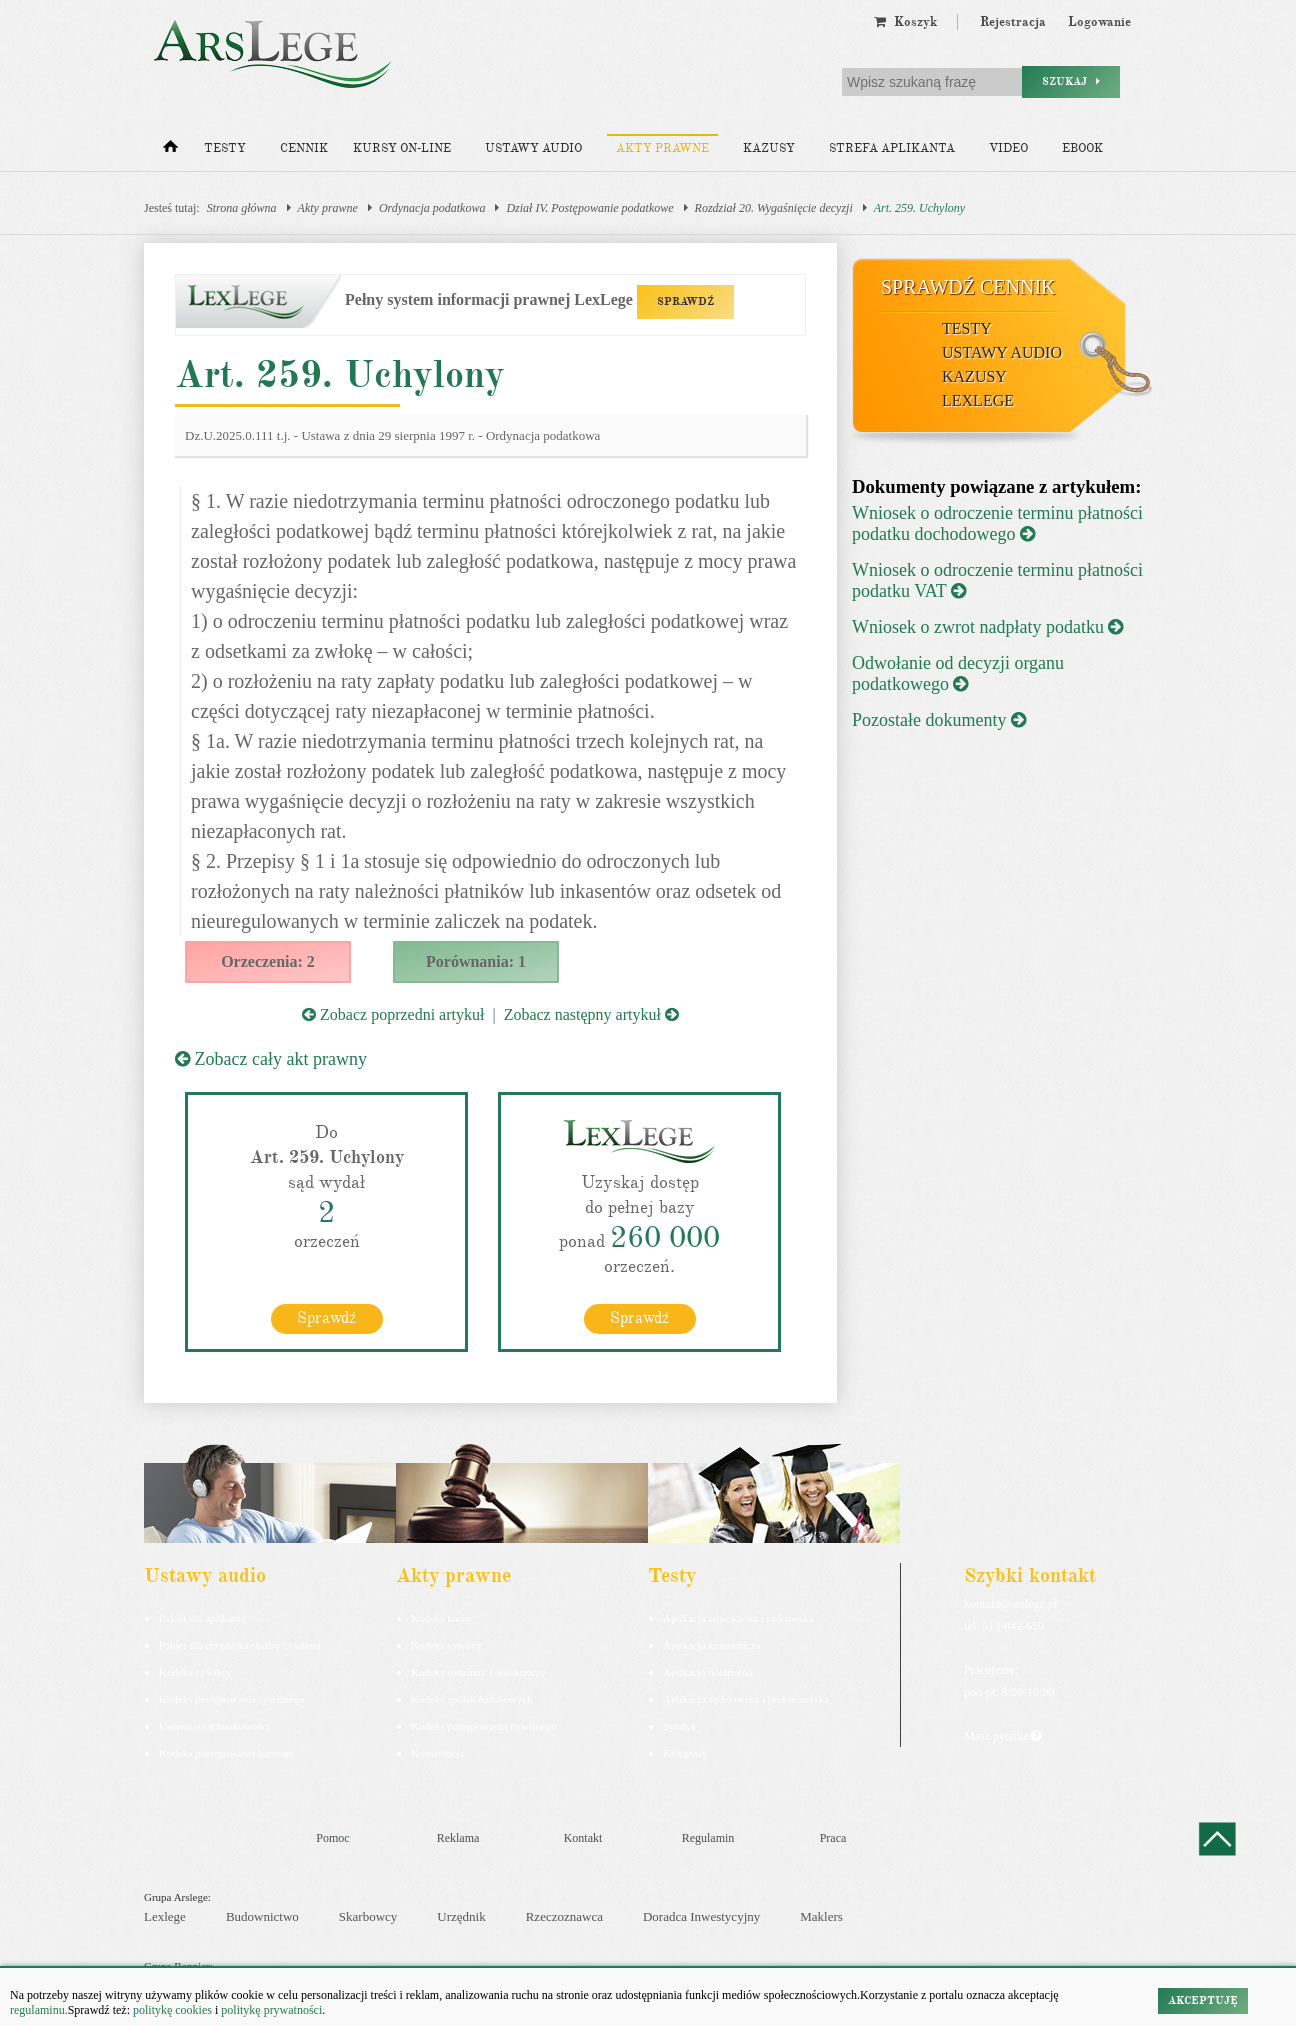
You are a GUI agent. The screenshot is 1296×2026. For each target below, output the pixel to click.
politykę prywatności (271, 2010)
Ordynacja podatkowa (432, 208)
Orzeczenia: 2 (268, 961)
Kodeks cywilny (195, 1671)
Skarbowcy (368, 1916)
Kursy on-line (402, 148)
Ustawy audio (533, 148)
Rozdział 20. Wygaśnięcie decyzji (774, 208)
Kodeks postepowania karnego (226, 1752)
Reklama (458, 1837)
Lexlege (165, 1916)
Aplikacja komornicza (711, 1644)
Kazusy (769, 148)
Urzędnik (461, 1916)
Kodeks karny (441, 1617)
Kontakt (583, 1837)
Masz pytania (1002, 1735)
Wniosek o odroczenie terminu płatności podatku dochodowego (997, 523)
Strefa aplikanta (892, 148)
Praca (833, 1837)
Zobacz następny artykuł (591, 1014)
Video (1008, 148)
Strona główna (242, 208)
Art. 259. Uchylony (919, 208)
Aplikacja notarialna (708, 1671)
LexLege (978, 400)
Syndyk (680, 1725)
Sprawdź (326, 1317)
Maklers (821, 1916)
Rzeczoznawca (564, 1916)
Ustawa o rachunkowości (214, 1725)
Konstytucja (437, 1752)
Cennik (304, 148)
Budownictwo (262, 1916)
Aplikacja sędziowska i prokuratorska (746, 1698)
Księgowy (685, 1752)
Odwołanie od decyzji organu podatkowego (958, 673)
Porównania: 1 (476, 961)
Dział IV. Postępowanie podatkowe (589, 208)
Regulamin (708, 1837)
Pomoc (332, 1837)
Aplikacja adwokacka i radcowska (738, 1617)
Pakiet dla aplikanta (202, 1617)
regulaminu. (39, 2010)
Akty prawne (662, 148)
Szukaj (1071, 81)
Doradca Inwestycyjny (701, 1916)
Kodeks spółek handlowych (472, 1698)
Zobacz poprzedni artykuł (393, 1014)
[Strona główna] (170, 151)
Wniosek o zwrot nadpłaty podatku (987, 627)
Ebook (1082, 148)
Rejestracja (1013, 22)
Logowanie (1099, 22)
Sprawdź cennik (968, 287)
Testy (225, 148)
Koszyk (905, 22)
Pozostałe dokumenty (939, 720)
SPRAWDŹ (685, 301)
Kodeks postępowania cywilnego (231, 1698)
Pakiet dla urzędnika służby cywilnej (240, 1644)
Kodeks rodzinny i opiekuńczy (478, 1671)
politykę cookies (172, 2010)
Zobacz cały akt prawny (271, 1059)
